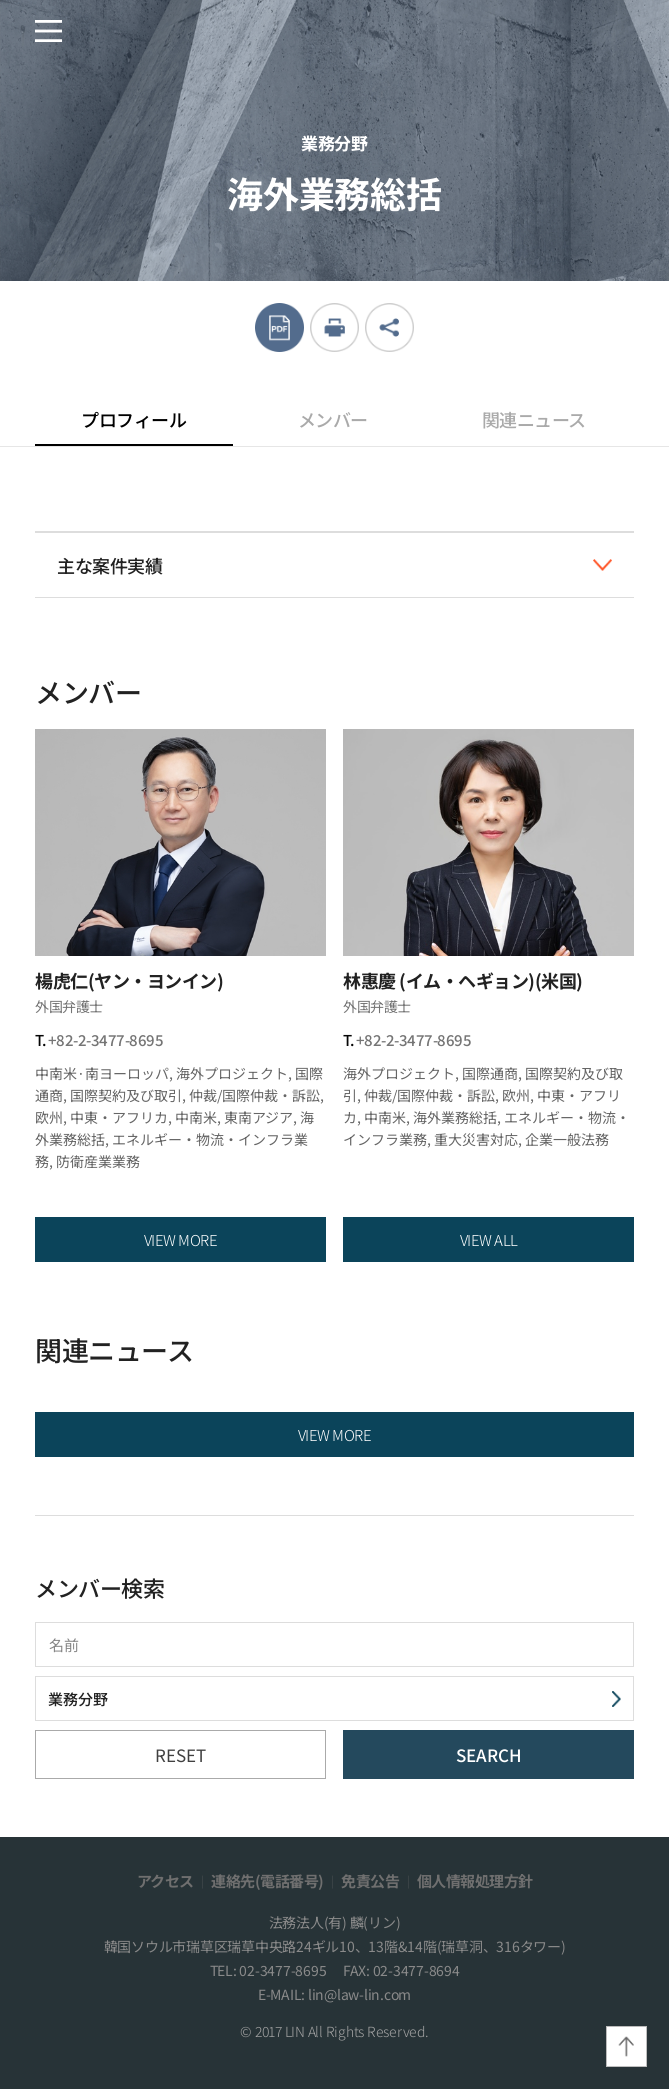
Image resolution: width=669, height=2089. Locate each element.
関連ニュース (534, 419)
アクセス (165, 1880)
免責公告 (370, 1880)
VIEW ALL (489, 1239)
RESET (180, 1754)
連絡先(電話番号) (267, 1880)
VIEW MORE (181, 1239)
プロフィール (134, 426)
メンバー (333, 419)
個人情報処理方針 (475, 1880)
